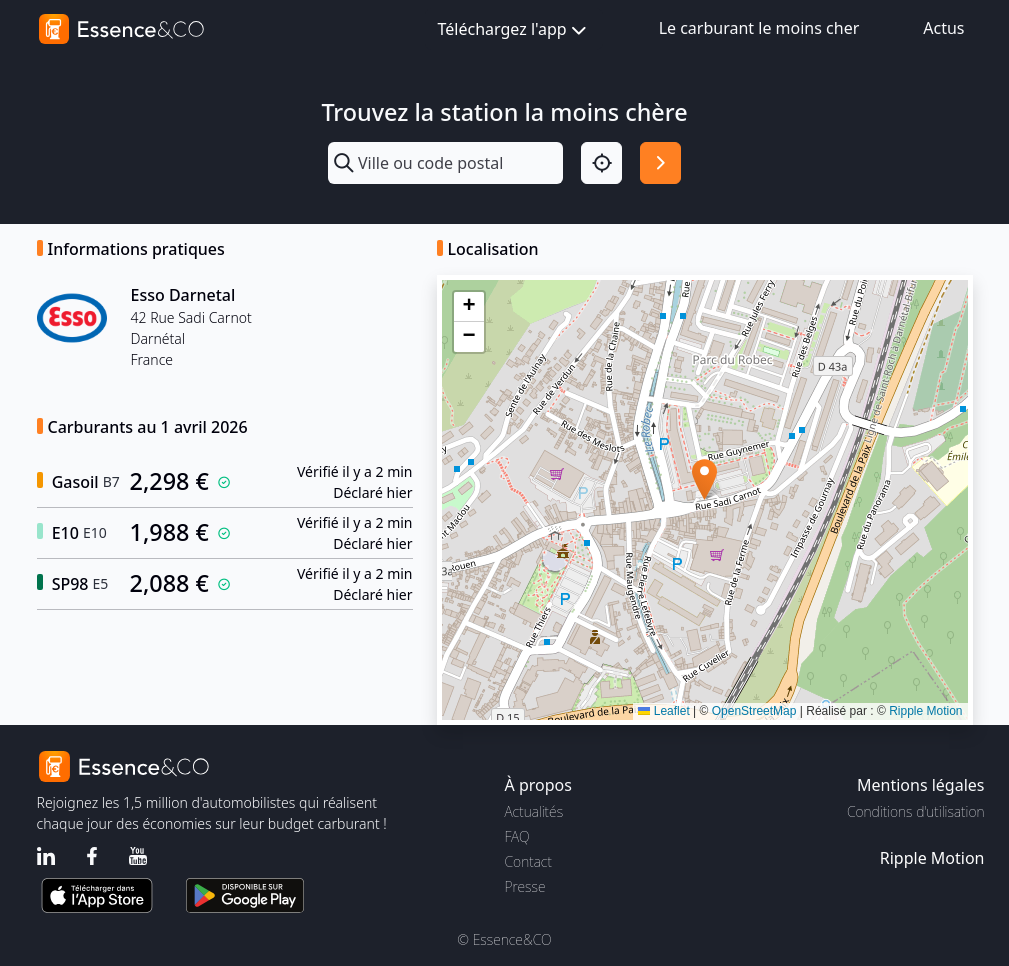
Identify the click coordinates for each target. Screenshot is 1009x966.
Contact (528, 861)
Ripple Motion (925, 711)
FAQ (517, 836)
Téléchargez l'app (514, 30)
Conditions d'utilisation (916, 811)
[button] (704, 479)
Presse (525, 886)
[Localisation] (601, 162)
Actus (943, 28)
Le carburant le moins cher (759, 28)
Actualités (534, 811)
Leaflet (663, 711)
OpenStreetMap (754, 711)
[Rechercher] (660, 162)
